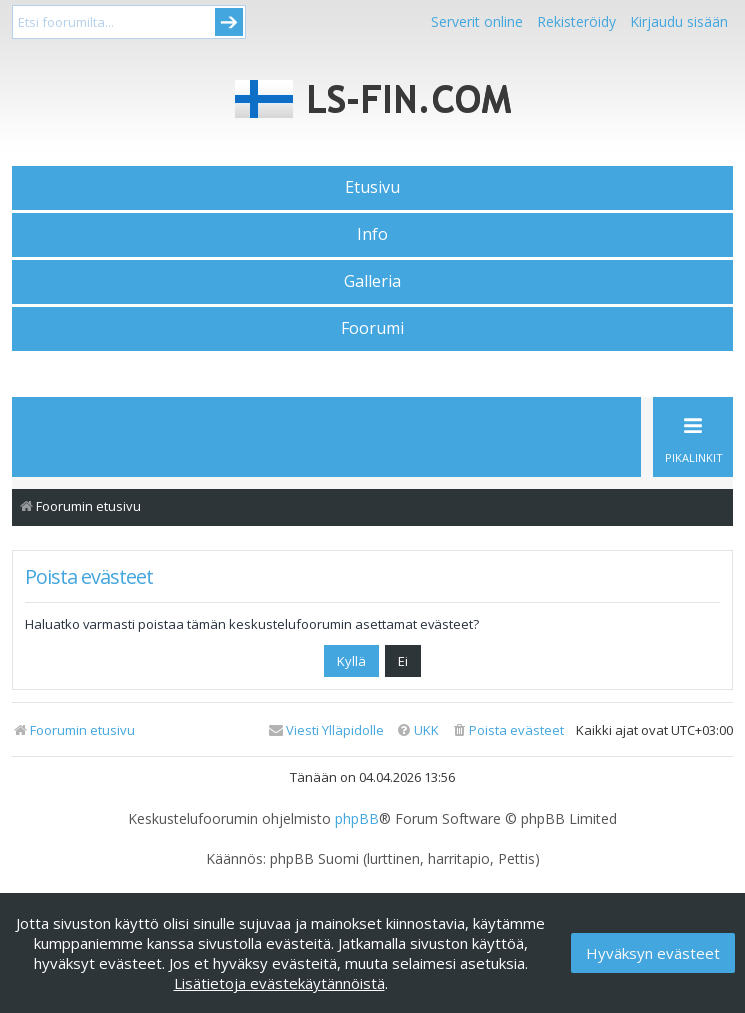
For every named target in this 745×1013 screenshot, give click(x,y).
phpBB (357, 819)
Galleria (372, 281)
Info (372, 234)
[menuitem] (507, 730)
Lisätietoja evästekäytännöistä (279, 983)
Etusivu (372, 187)
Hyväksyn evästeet (653, 953)
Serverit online (477, 21)
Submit (229, 22)
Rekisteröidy (576, 21)
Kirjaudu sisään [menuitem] (679, 21)
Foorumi (372, 328)
